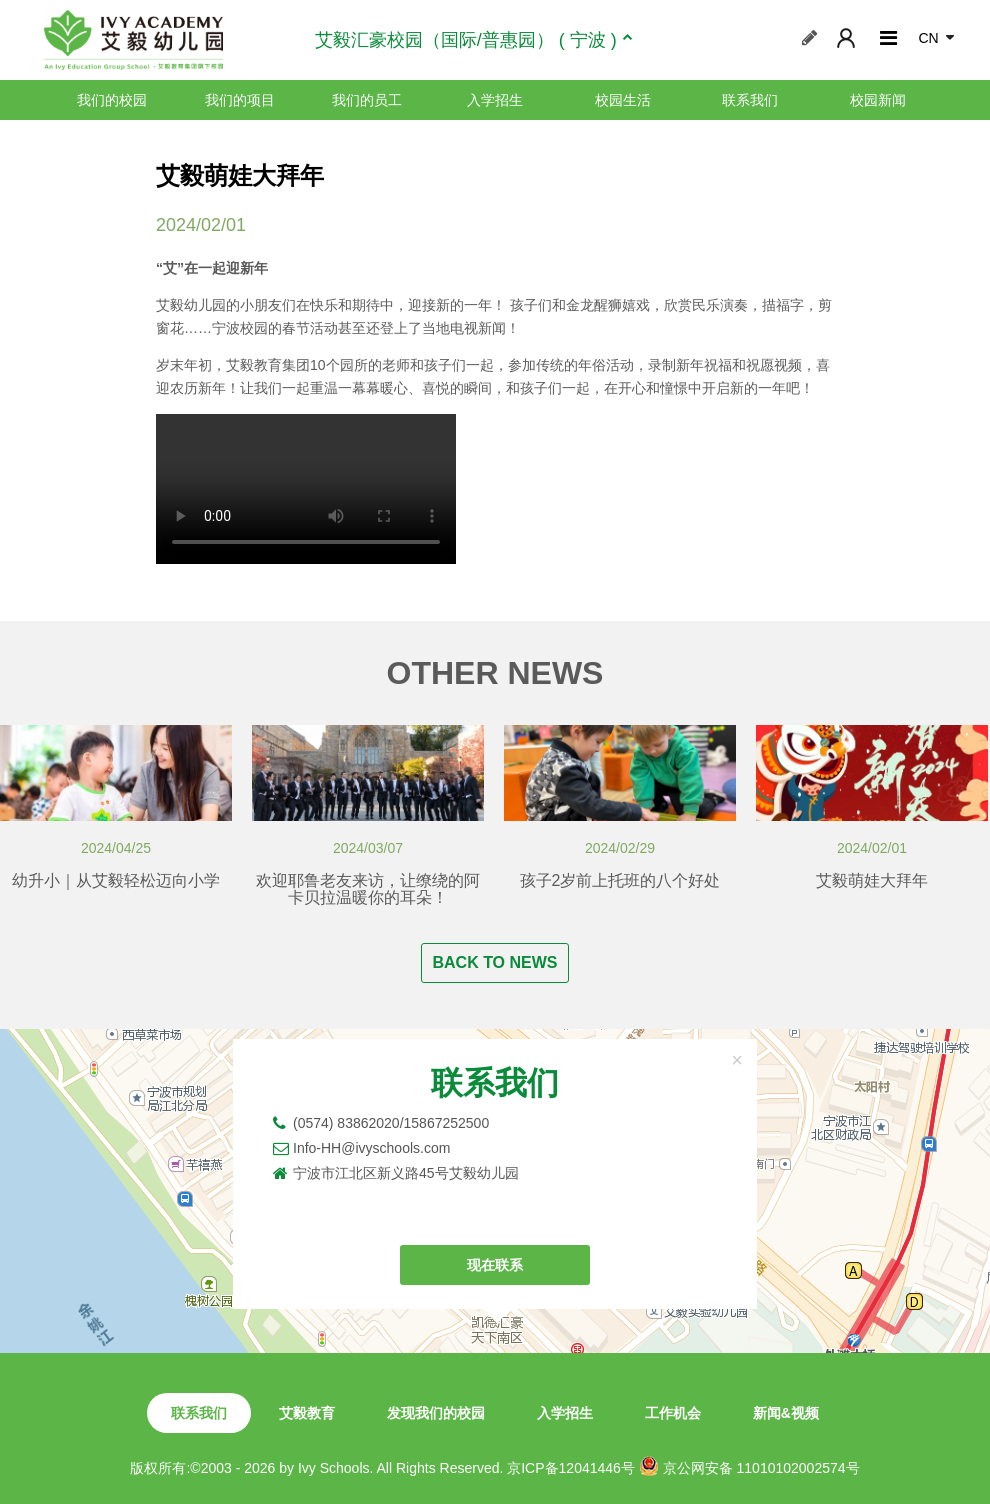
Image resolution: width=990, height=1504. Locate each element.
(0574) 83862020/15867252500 (391, 1123)
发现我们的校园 (436, 1413)
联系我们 (750, 100)
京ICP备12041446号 (571, 1468)
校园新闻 (878, 100)
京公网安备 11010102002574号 (749, 1466)
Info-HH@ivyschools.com (371, 1148)
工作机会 (673, 1413)
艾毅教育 (307, 1413)
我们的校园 (112, 100)
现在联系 (495, 1265)
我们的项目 (240, 100)
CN (928, 38)
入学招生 (495, 100)
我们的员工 (367, 100)
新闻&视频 (786, 1413)
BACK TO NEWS (494, 962)
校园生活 (623, 100)
